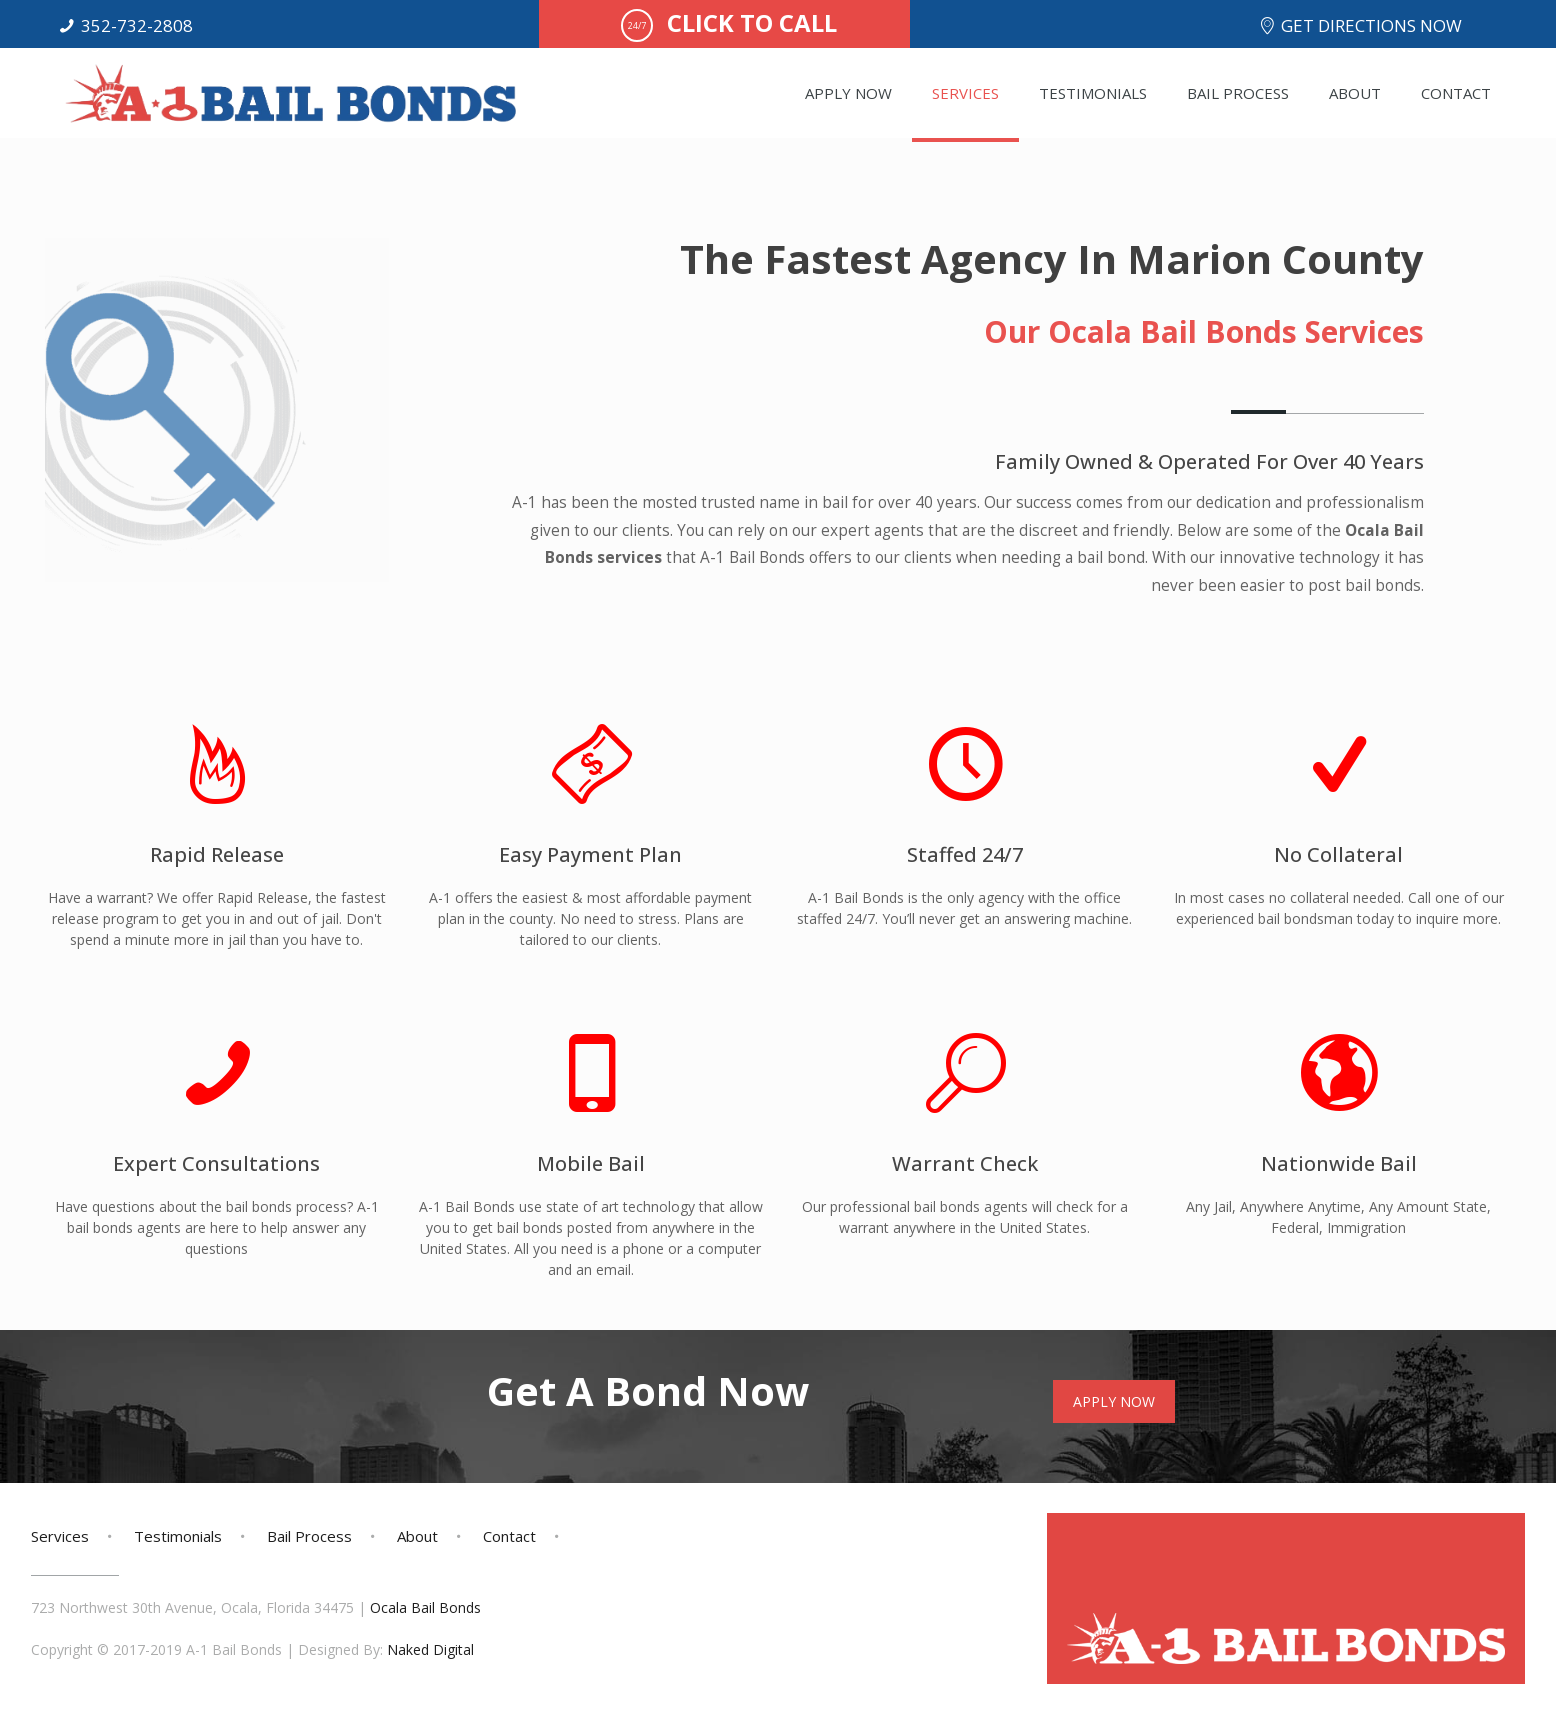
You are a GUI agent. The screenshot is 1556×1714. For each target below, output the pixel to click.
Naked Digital (430, 1649)
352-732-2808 (137, 25)
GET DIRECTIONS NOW (1371, 25)
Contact (509, 1536)
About (417, 1536)
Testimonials (178, 1536)
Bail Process (309, 1536)
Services (60, 1536)
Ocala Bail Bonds (425, 1607)
